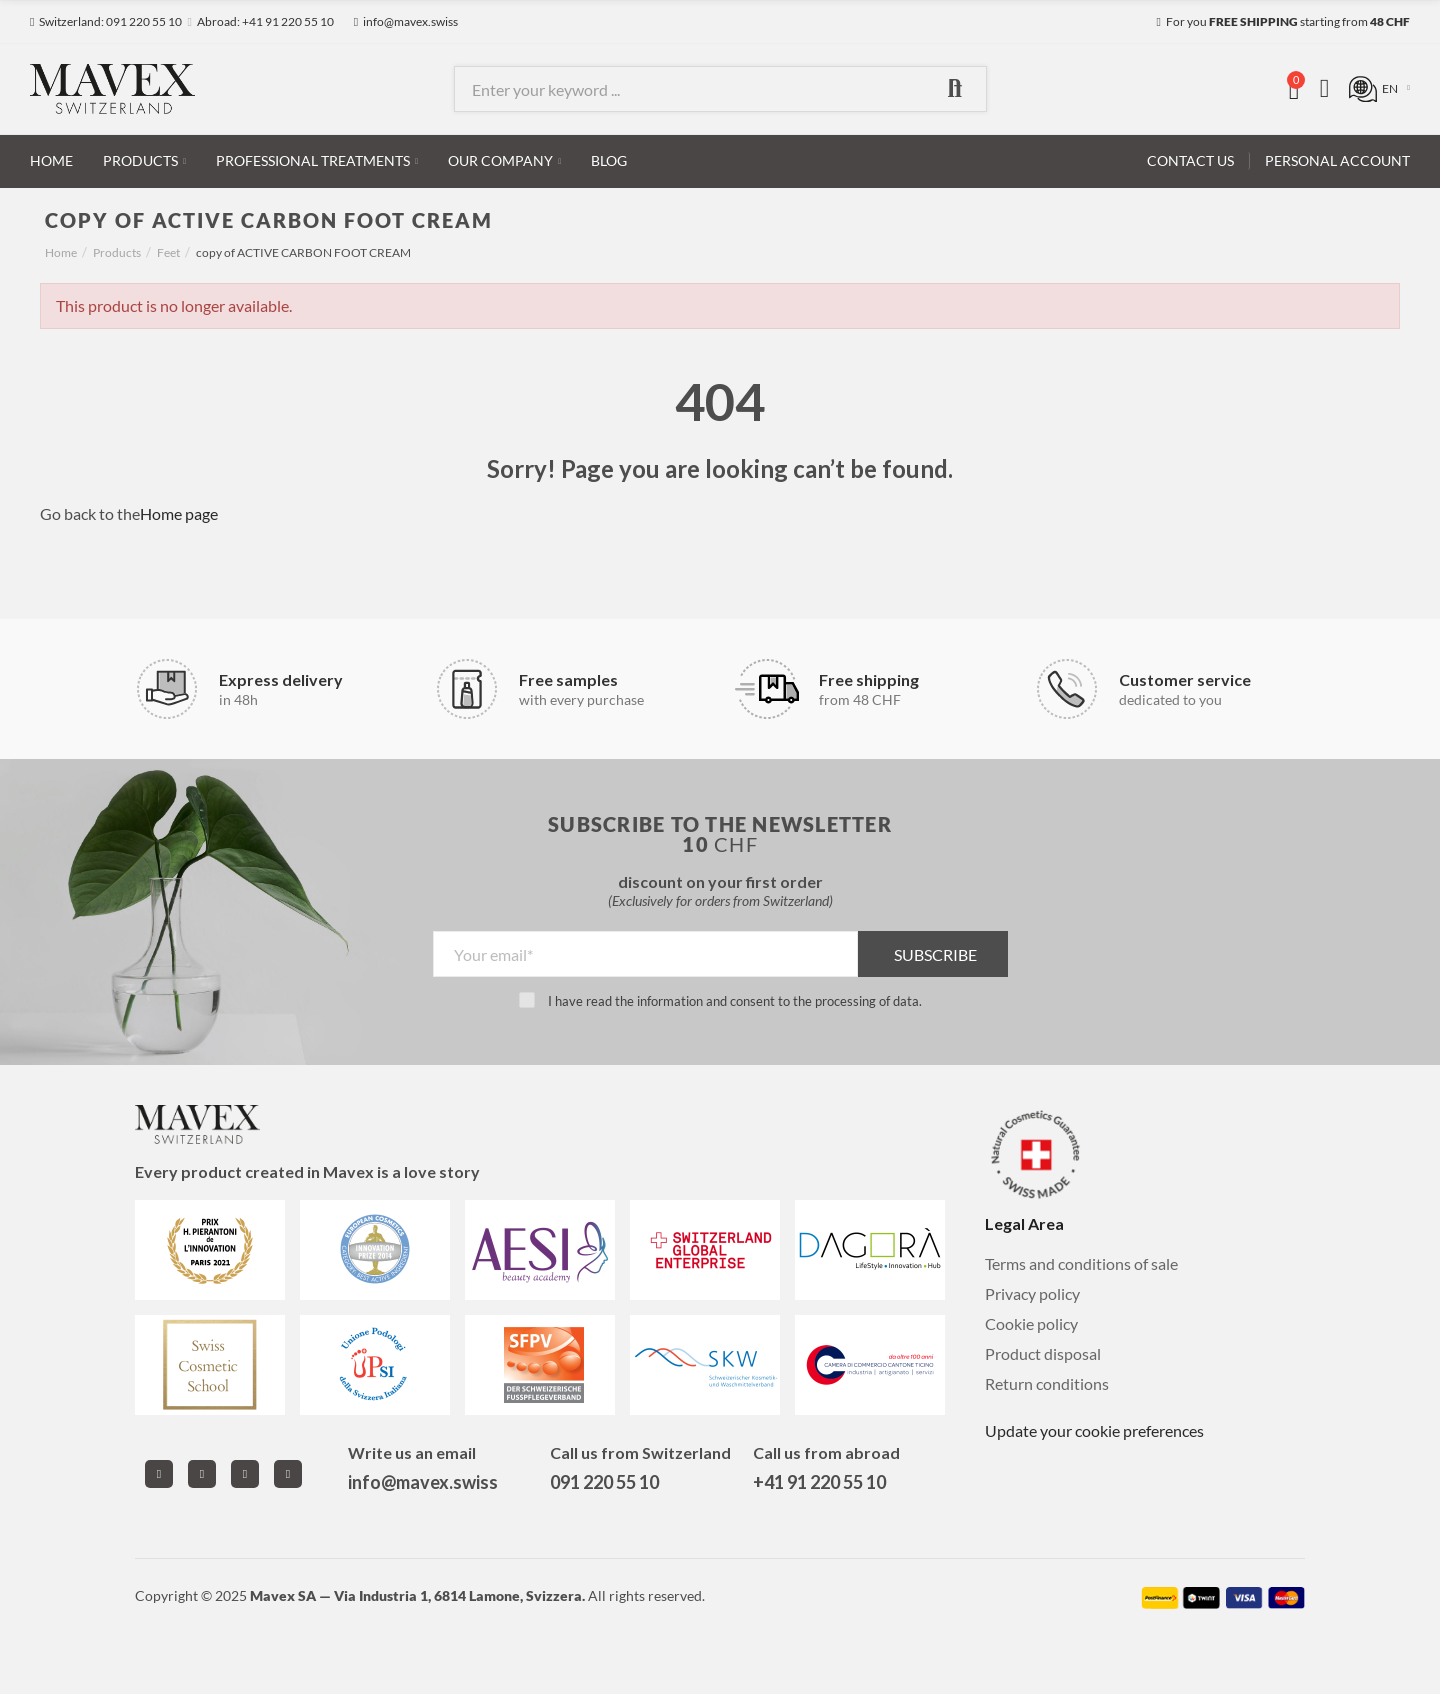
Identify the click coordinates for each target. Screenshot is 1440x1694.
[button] (106, 22)
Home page (179, 513)
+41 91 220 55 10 (819, 1482)
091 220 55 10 (604, 1482)
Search (955, 89)
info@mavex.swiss (423, 1482)
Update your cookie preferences (1094, 1430)
